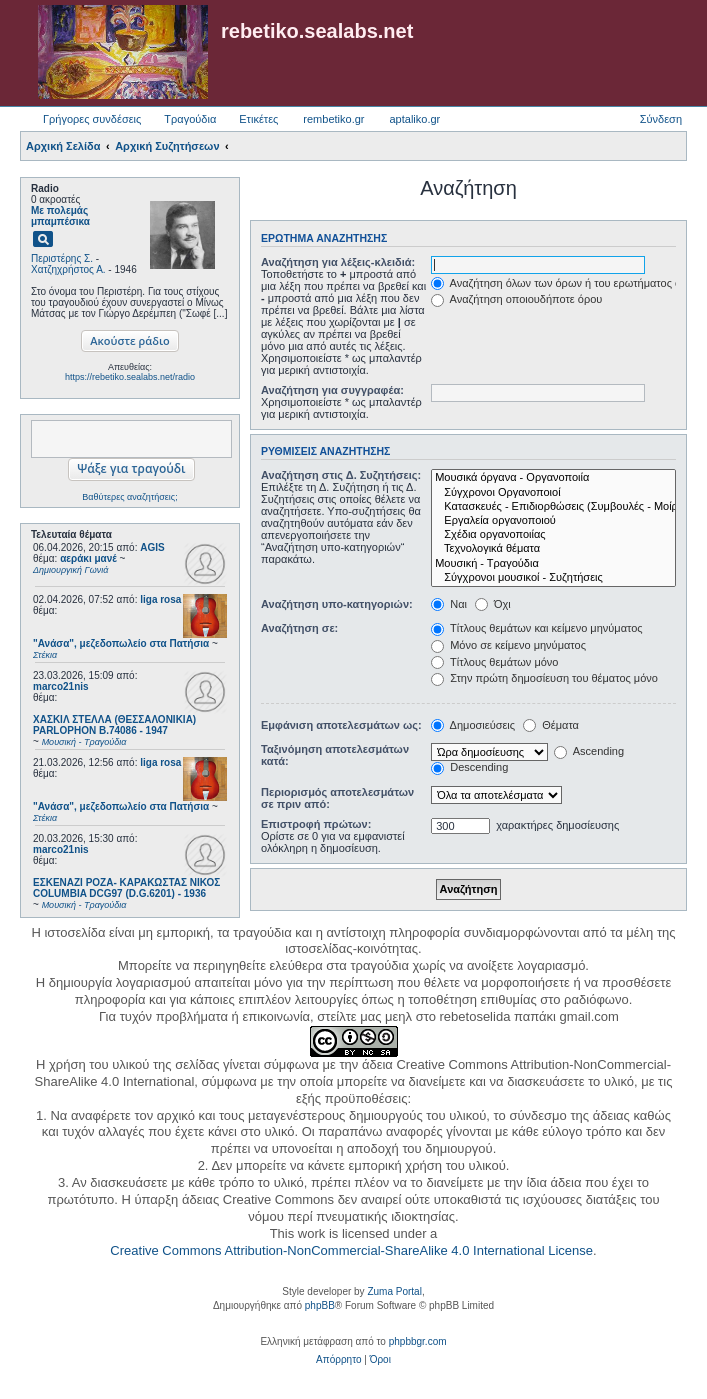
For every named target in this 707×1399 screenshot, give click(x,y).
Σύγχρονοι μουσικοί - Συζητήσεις (553, 578)
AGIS (152, 547)
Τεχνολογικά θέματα (553, 549)
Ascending (589, 751)
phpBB (320, 1305)
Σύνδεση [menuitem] (661, 119)
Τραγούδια (190, 119)
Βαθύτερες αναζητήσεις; (129, 497)
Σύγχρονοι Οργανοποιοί (553, 493)
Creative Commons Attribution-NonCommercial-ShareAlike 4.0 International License (351, 1250)
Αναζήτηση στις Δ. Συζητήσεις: (341, 475)
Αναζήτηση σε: (299, 628)
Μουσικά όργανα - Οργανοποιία (553, 478)
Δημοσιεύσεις (473, 725)
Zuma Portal (394, 1291)
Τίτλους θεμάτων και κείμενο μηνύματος (537, 628)
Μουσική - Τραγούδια (553, 564)
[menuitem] (338, 1360)
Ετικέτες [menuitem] (258, 119)
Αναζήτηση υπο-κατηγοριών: (337, 604)
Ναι (449, 604)
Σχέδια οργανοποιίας (553, 535)
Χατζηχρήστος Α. (68, 269)
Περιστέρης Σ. (62, 258)
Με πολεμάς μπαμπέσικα (60, 216)
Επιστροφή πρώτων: (316, 824)
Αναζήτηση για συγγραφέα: (332, 390)
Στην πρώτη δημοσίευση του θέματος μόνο (544, 678)
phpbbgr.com (418, 1341)
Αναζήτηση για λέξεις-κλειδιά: (338, 262)
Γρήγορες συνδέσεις (92, 119)
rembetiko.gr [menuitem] (333, 119)
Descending (469, 767)
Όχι (493, 604)
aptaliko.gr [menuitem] (414, 119)
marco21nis (61, 686)
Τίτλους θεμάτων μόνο (494, 662)
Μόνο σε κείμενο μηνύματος (508, 645)
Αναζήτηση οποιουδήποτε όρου (516, 299)
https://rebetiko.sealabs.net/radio (130, 377)
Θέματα (551, 725)
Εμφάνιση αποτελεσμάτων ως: (341, 725)
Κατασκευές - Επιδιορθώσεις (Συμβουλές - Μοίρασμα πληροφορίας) (553, 507)
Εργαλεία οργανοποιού (553, 521)
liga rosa (160, 599)
